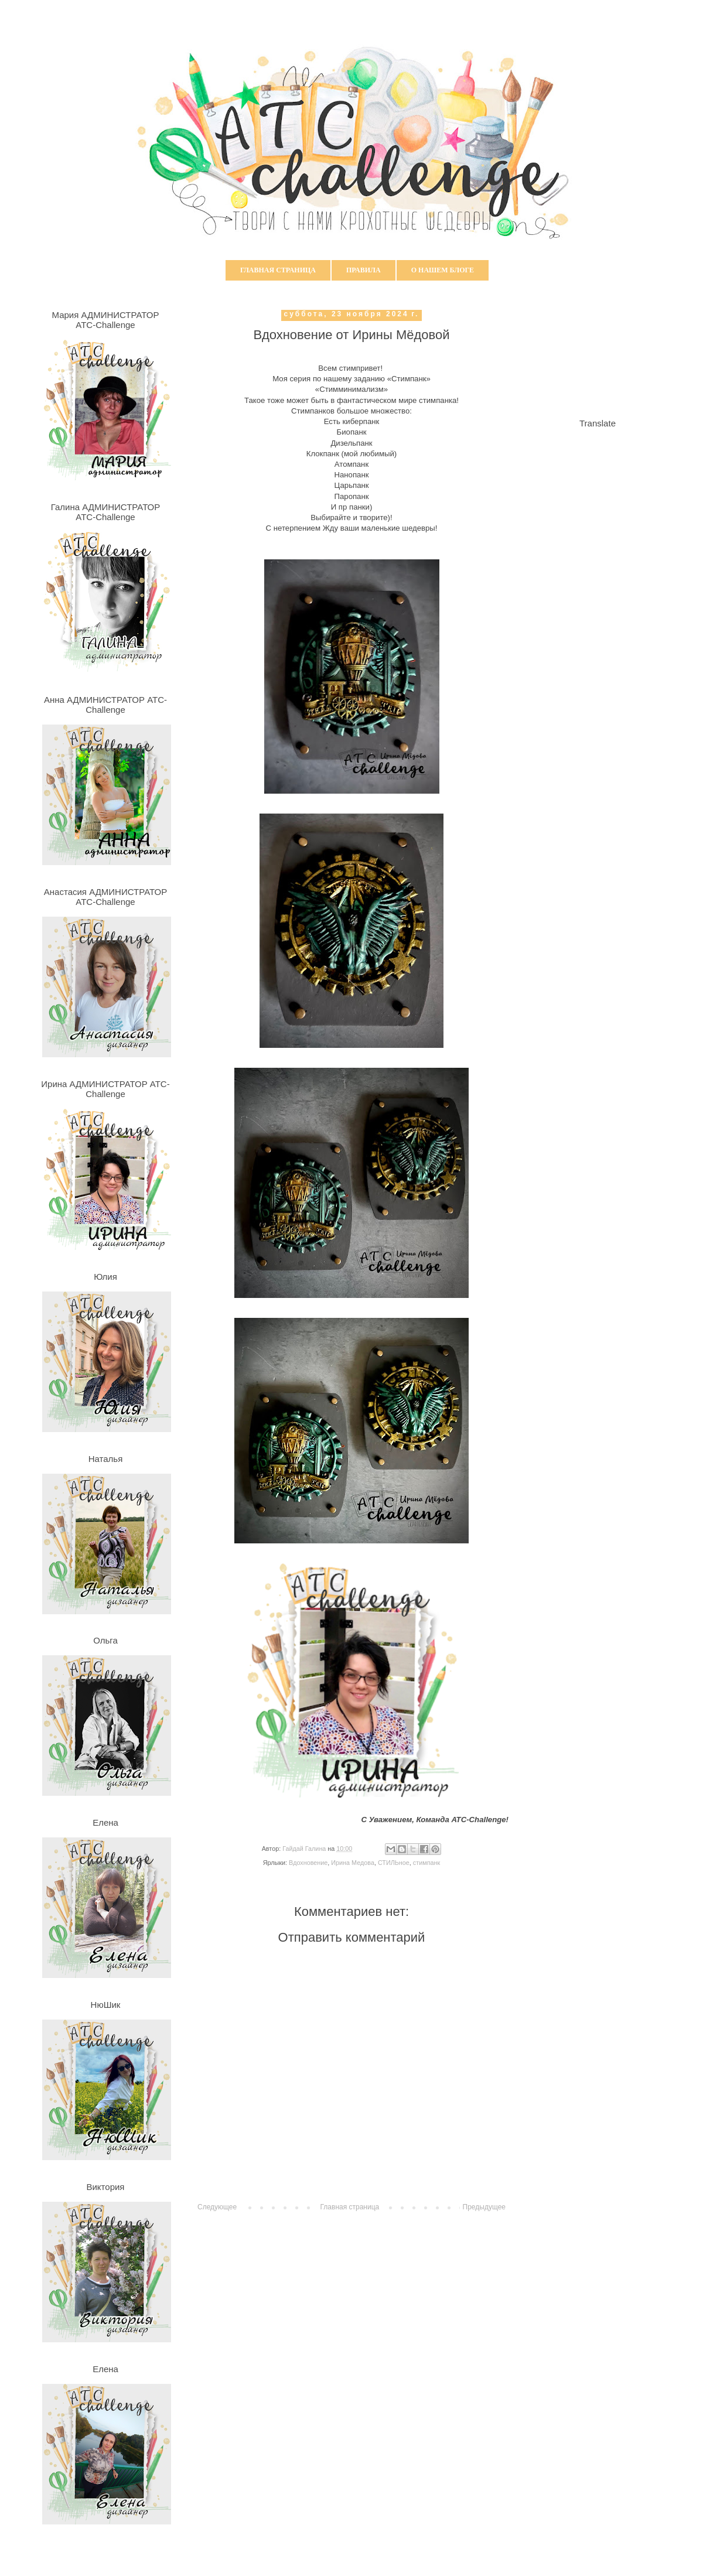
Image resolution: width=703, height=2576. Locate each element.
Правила (363, 270)
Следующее (217, 2207)
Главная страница (278, 270)
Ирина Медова (352, 1862)
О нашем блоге (442, 270)
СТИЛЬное (393, 1862)
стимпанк (426, 1862)
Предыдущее (484, 2207)
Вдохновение (308, 1862)
